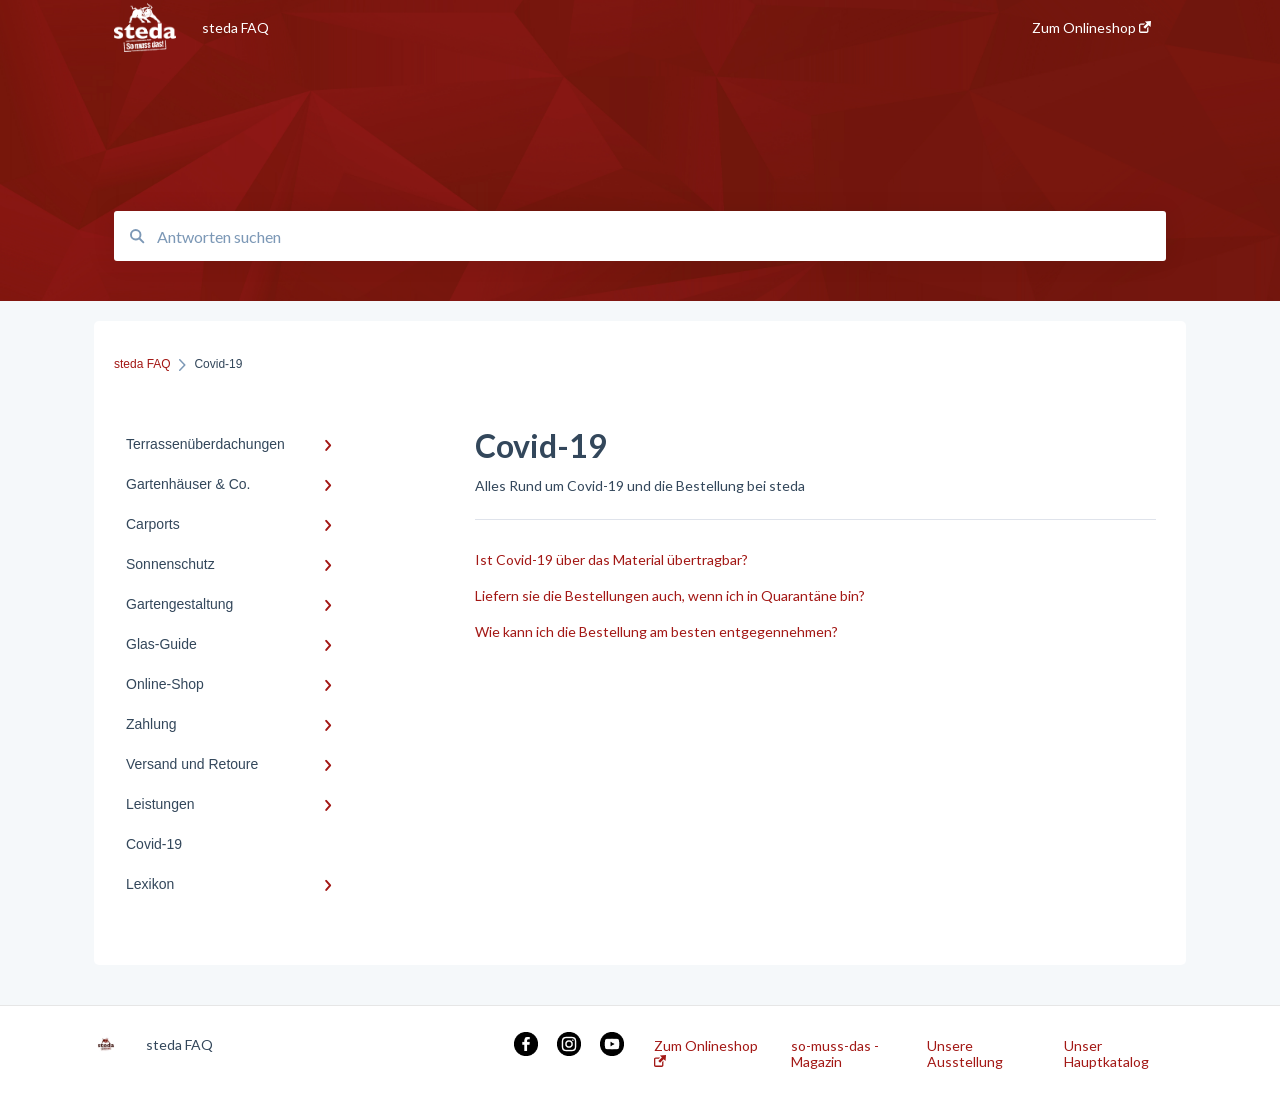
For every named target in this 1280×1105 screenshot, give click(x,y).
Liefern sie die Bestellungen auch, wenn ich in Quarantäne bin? (670, 595)
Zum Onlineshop (706, 1052)
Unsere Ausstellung (965, 1054)
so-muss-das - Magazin (835, 1054)
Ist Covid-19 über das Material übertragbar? (611, 559)
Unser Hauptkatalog (1106, 1054)
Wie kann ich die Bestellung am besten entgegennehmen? (656, 631)
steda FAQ (235, 27)
